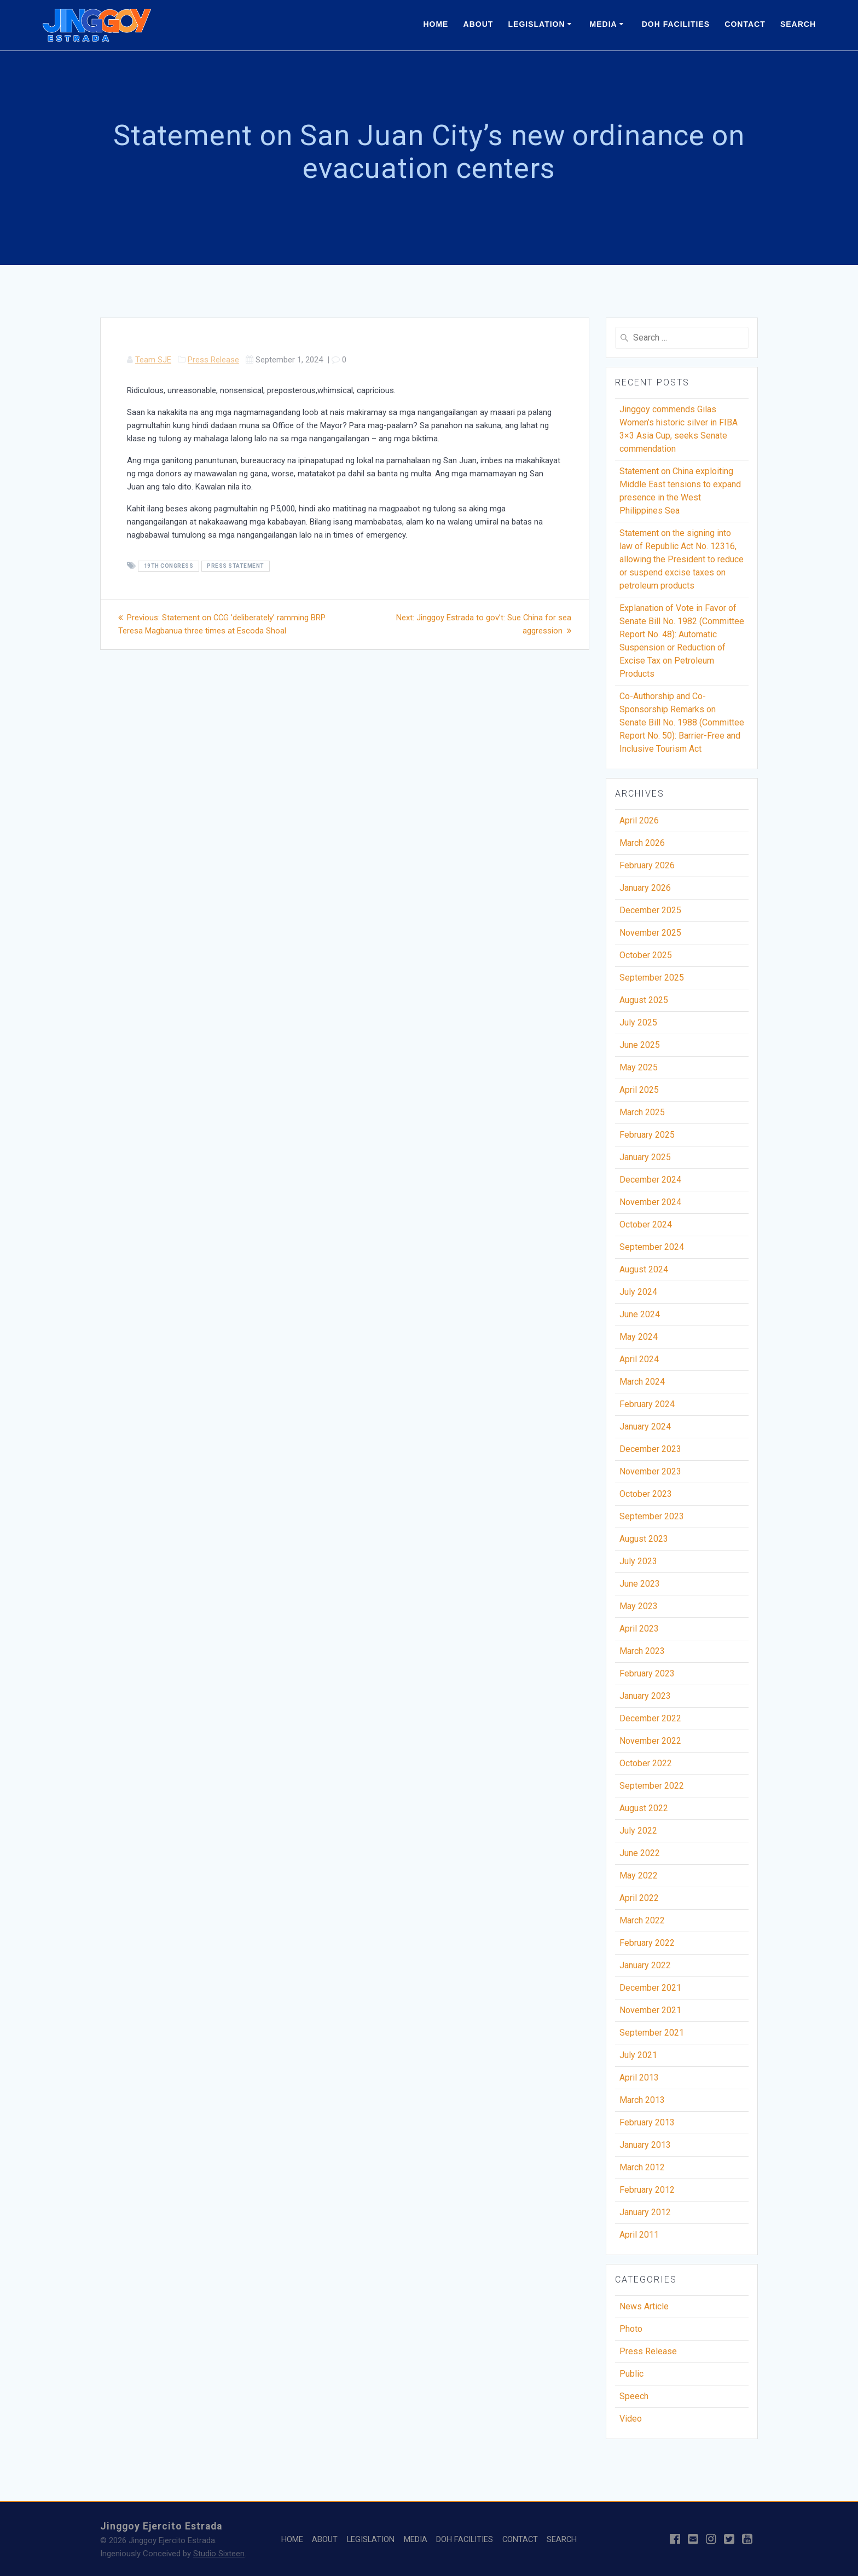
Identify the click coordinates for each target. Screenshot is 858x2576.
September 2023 (651, 1516)
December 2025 (650, 910)
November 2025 (650, 932)
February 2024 (647, 1404)
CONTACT (744, 24)
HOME (435, 24)
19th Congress (169, 566)
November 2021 (650, 2010)
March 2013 (642, 2100)
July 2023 (638, 1561)
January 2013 (645, 2145)
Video (630, 2418)
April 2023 (639, 1628)
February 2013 (647, 2122)
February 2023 (647, 1673)
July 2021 (638, 2055)
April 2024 (639, 1359)
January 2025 (645, 1157)
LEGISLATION (536, 24)
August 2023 (643, 1539)
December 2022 (650, 1718)
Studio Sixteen (219, 2553)
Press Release (213, 360)
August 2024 (643, 1269)
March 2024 (642, 1381)
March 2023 (642, 1651)
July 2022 (638, 1830)
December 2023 (650, 1449)
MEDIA (603, 24)
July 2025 (638, 1022)
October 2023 (645, 1494)
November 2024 (650, 1202)
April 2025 (639, 1090)
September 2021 (651, 2032)
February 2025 (647, 1134)
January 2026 (645, 888)
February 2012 (647, 2190)
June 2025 (639, 1045)
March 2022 (642, 1920)
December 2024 (650, 1179)
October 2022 (645, 1763)
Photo (630, 2329)
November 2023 (650, 1471)
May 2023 (638, 1606)
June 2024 (639, 1314)
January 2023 (645, 1696)
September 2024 (651, 1247)
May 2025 (638, 1067)
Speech (633, 2396)
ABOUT (478, 24)
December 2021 (650, 1988)
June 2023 (639, 1583)
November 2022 (650, 1741)
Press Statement (235, 566)
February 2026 (647, 865)
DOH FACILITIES (676, 24)
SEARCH (798, 24)
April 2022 (639, 1898)
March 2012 (642, 2167)
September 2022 (651, 1785)
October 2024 (645, 1224)
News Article (644, 2306)
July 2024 (638, 1292)
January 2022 (645, 1965)
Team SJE (153, 360)
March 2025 (642, 1112)
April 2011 (639, 2234)
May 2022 (638, 1875)
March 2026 (642, 843)
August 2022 (643, 1808)
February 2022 (647, 1943)
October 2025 (645, 955)
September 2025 (651, 977)
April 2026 (639, 820)
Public (631, 2373)
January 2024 (645, 1426)
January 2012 (645, 2212)
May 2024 (638, 1337)
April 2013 (639, 2077)
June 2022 (639, 1853)
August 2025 (643, 1000)
